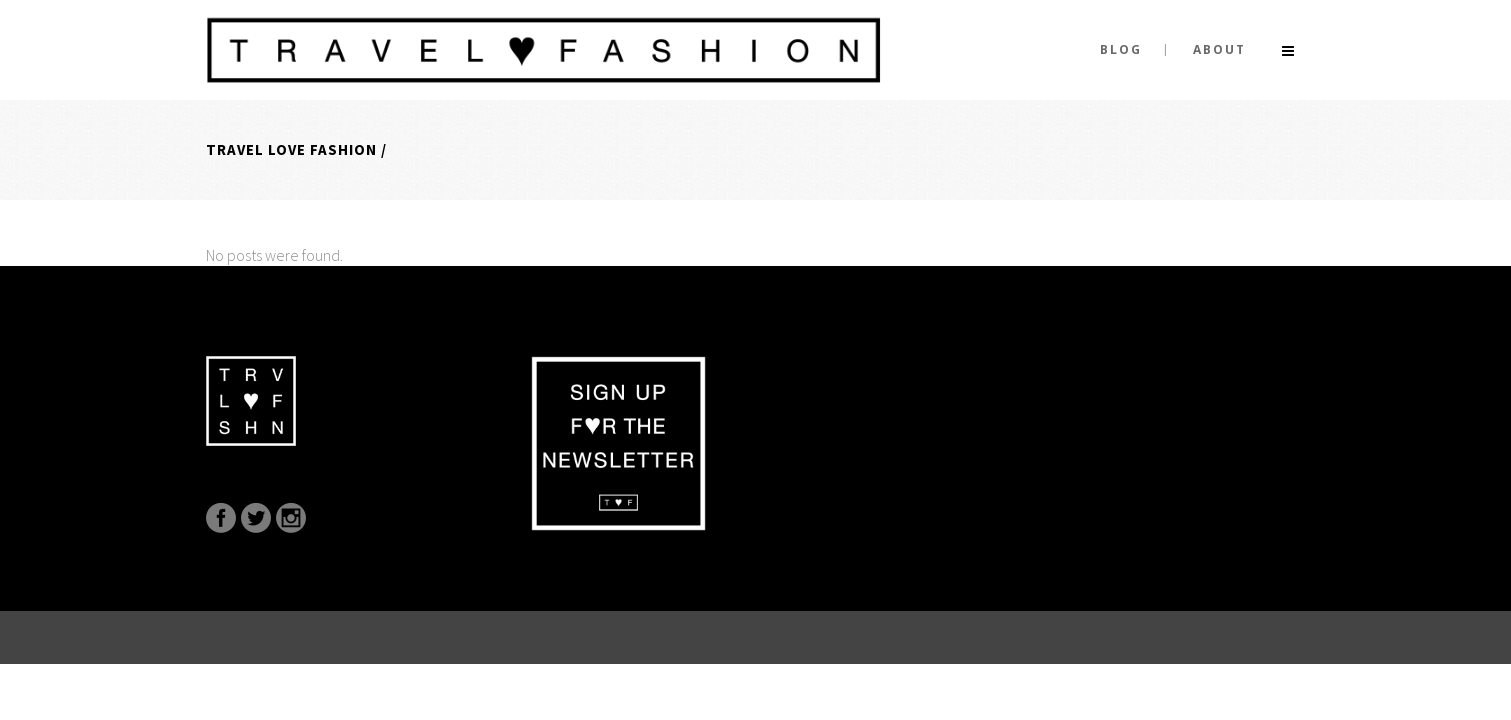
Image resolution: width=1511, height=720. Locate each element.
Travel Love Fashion (291, 149)
